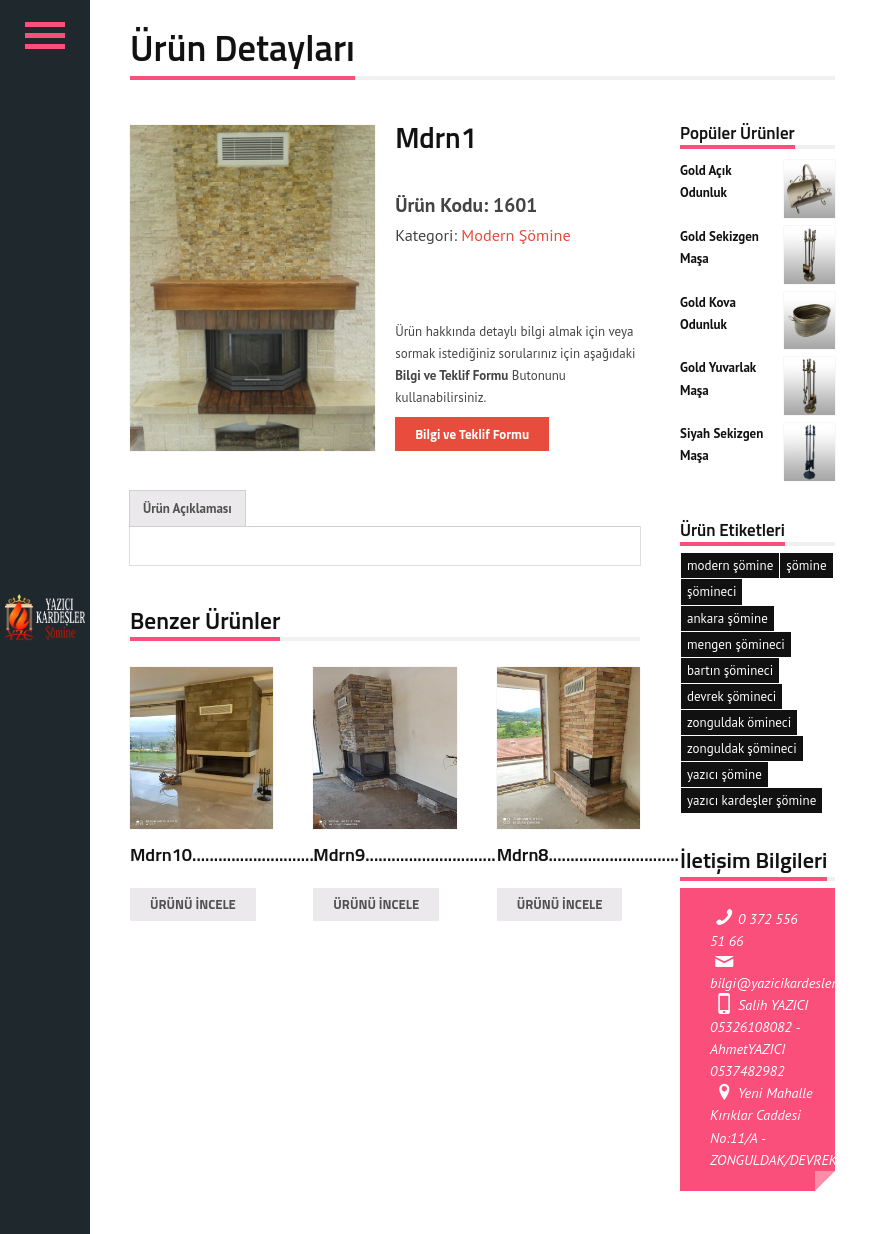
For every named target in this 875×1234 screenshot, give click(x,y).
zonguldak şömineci (742, 748)
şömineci (711, 591)
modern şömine (730, 565)
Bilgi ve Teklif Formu (472, 434)
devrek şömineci (731, 696)
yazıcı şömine (724, 774)
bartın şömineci (730, 670)
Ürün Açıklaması (187, 508)
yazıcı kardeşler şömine (751, 800)
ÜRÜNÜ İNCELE (193, 904)
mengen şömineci (736, 644)
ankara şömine (727, 618)
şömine (806, 565)
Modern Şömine (514, 234)
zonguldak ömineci (739, 722)
